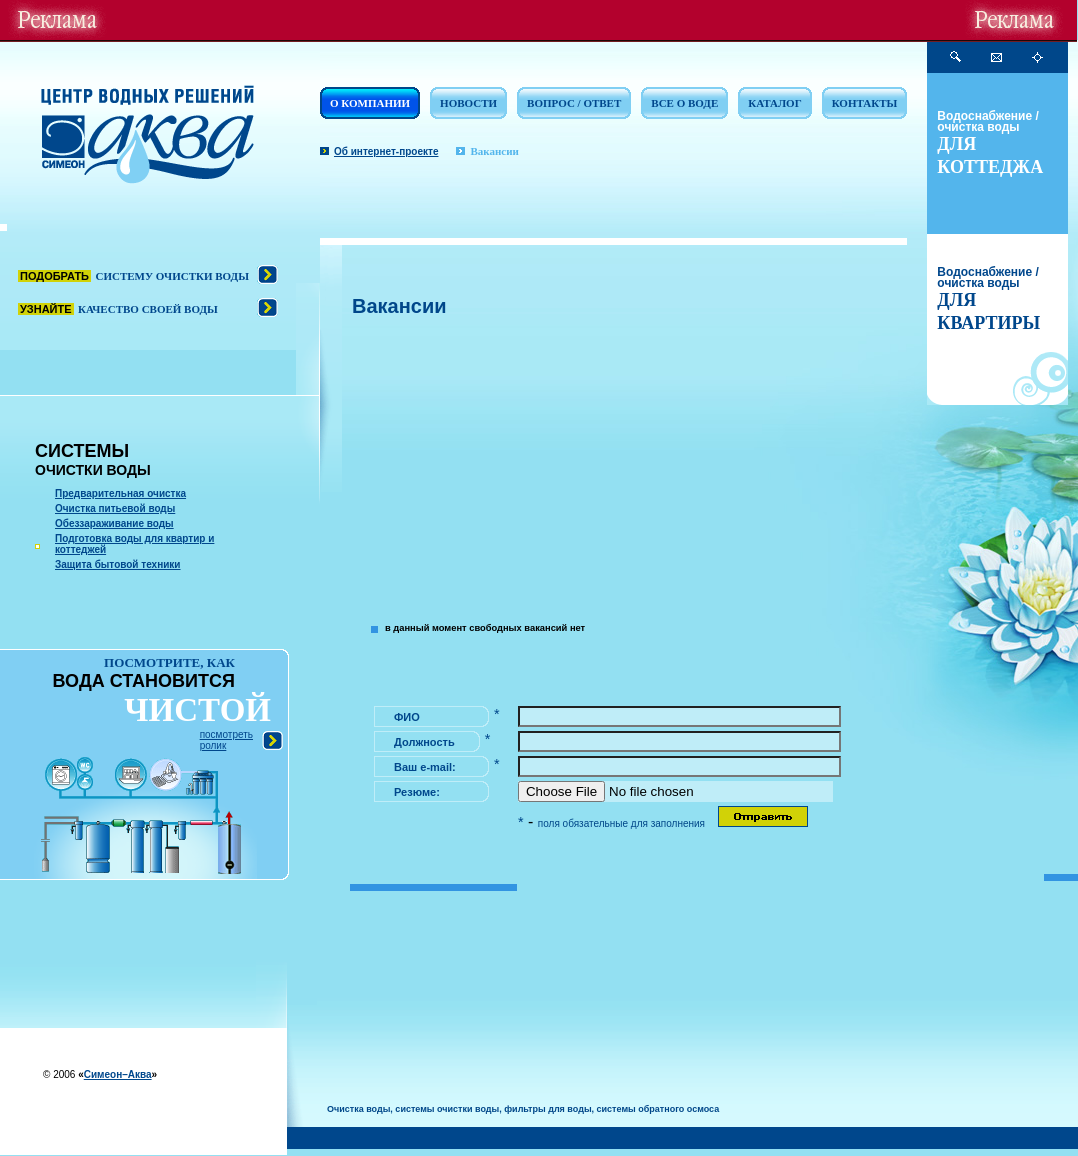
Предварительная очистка (120, 493)
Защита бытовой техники (118, 564)
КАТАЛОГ (774, 103)
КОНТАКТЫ (865, 103)
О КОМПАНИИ (370, 103)
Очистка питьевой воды (115, 508)
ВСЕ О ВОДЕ (684, 103)
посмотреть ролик (226, 740)
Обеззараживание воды (114, 523)
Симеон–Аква (118, 1074)
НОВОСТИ (468, 103)
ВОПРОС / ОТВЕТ (574, 103)
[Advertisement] (629, 468)
